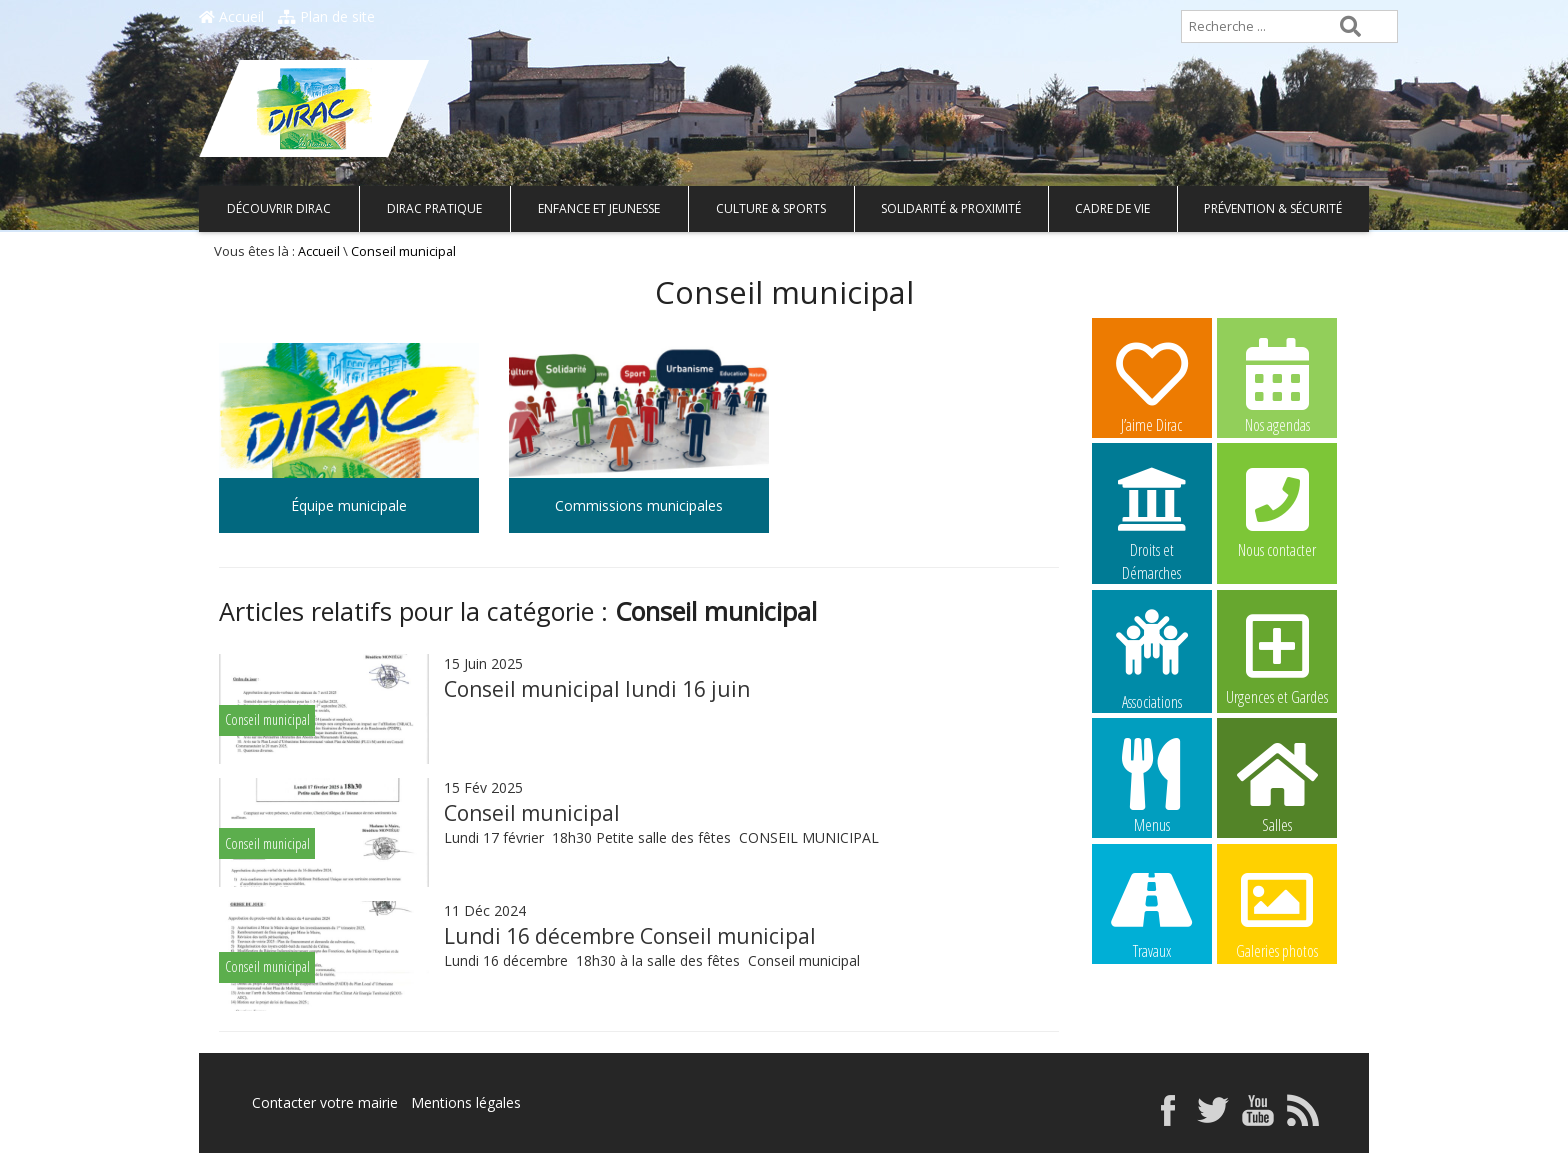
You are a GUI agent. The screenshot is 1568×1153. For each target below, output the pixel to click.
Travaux (1152, 911)
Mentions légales (466, 1102)
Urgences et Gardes (1277, 657)
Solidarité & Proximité (951, 208)
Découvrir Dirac (279, 208)
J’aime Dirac (1152, 385)
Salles (1277, 785)
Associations (1152, 658)
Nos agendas (1277, 385)
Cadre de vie (1112, 208)
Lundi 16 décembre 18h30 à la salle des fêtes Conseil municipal (654, 960)
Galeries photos (1277, 911)
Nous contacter (1277, 510)
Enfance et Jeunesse (599, 208)
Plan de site (326, 16)
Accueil (231, 16)
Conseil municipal (532, 813)
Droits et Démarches (1152, 511)
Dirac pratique (434, 208)
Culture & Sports (771, 208)
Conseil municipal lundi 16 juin (597, 689)
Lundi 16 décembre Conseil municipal (630, 936)
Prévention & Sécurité (1273, 208)
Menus (1152, 785)
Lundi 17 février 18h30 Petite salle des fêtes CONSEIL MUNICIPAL (663, 837)
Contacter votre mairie (325, 1102)
